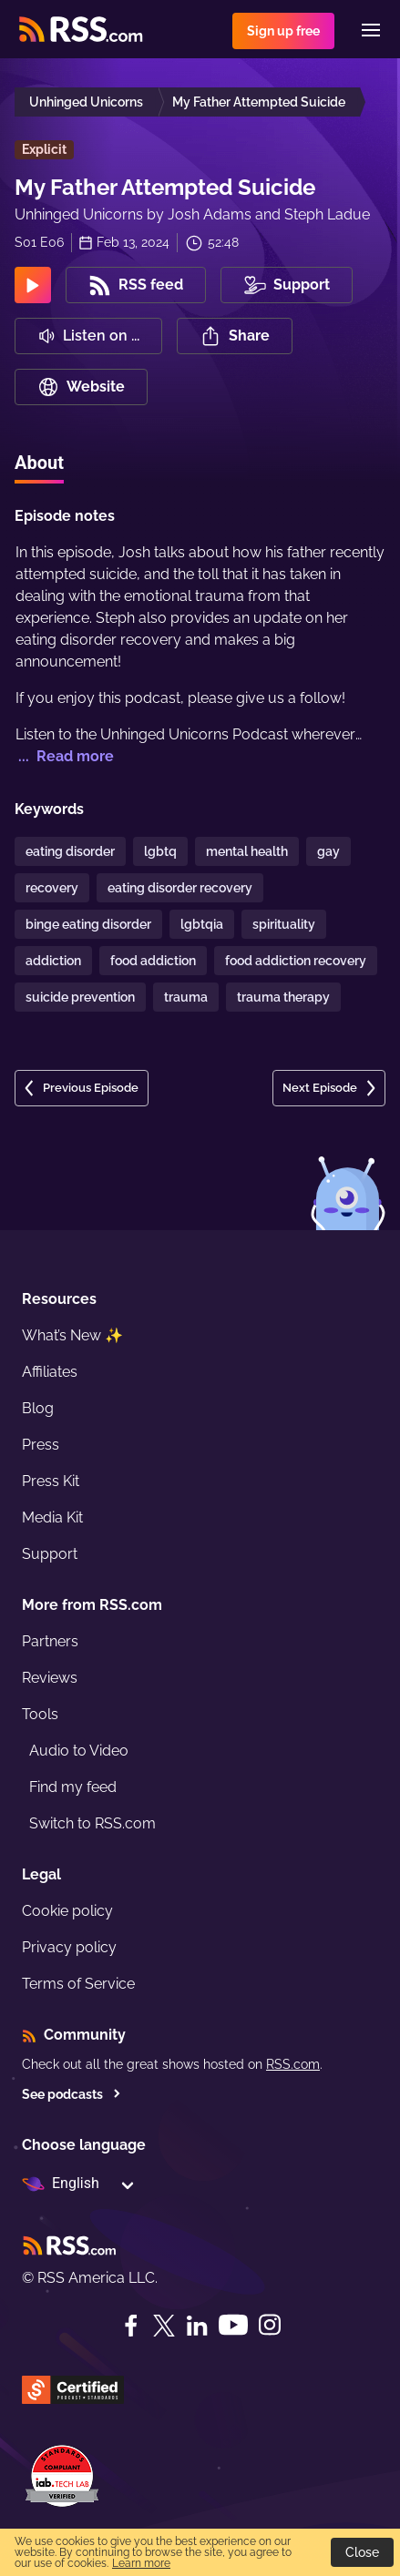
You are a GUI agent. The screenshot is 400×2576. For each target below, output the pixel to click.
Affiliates (49, 1371)
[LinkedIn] (197, 2326)
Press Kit (50, 1481)
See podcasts (71, 2094)
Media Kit (52, 1517)
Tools (40, 1714)
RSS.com (293, 2064)
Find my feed (73, 1787)
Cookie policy (67, 1910)
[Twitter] (164, 2326)
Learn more (141, 2563)
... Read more (64, 756)
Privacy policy (69, 1947)
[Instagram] (270, 2325)
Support (49, 1554)
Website (81, 387)
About (39, 462)
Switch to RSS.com (92, 1823)
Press (40, 1444)
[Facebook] (131, 2326)
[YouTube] (233, 2325)
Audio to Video (78, 1750)
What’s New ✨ (72, 1335)
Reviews (49, 1677)
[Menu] (371, 30)
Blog (38, 1408)
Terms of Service (78, 1983)
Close (362, 2552)
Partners (50, 1641)
